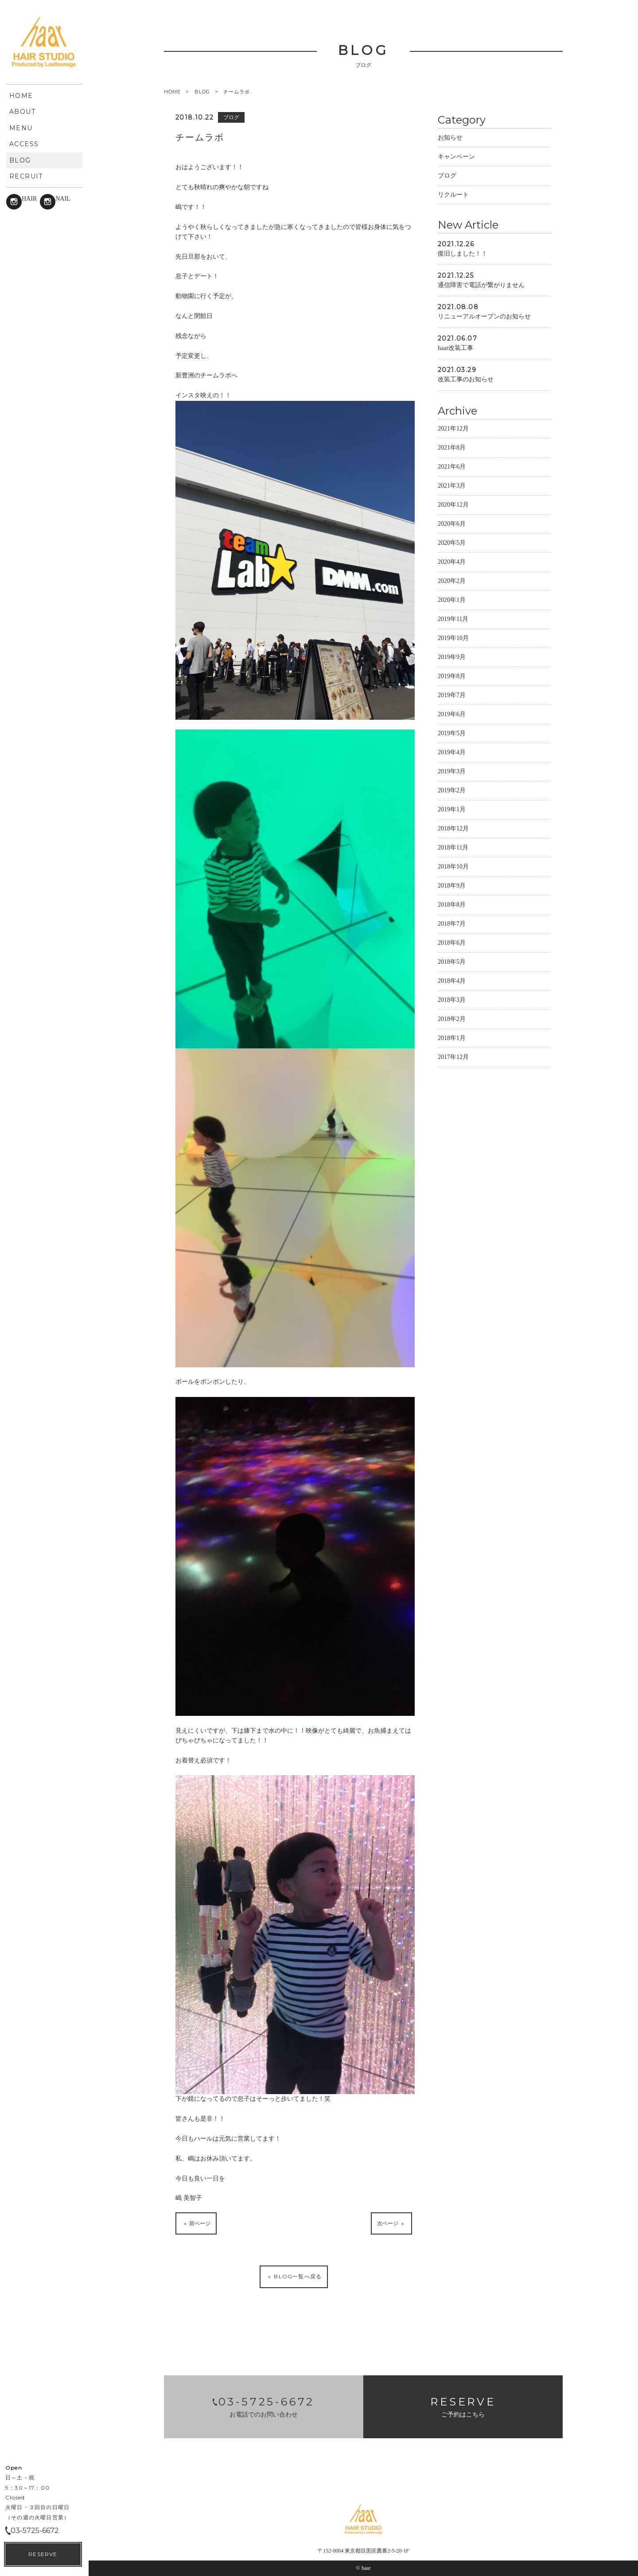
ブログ (447, 175)
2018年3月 (452, 1000)
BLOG (202, 92)
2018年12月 (453, 828)
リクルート (453, 194)
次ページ (391, 2223)
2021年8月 (452, 447)
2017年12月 (453, 1057)
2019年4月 (452, 752)
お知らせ (450, 137)
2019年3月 (452, 771)
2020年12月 (453, 504)
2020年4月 (452, 562)
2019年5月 (452, 733)
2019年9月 (452, 657)
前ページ (196, 2223)
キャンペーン (456, 156)
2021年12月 (453, 428)
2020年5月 (452, 542)
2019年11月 (453, 619)
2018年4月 (452, 981)
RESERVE (42, 2554)
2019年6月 (452, 714)
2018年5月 (452, 961)
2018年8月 (452, 904)
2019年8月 (452, 676)
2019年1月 (452, 809)
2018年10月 (453, 866)
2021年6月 (452, 466)
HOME (172, 92)
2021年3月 (452, 485)
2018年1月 (452, 1038)
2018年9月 (452, 885)
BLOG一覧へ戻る (294, 2276)
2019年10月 (453, 638)
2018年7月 (452, 923)
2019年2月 (452, 790)
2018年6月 (452, 942)
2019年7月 (452, 695)
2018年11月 (453, 847)
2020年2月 (452, 581)
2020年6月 (452, 523)
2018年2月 (452, 1019)
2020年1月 (452, 600)
